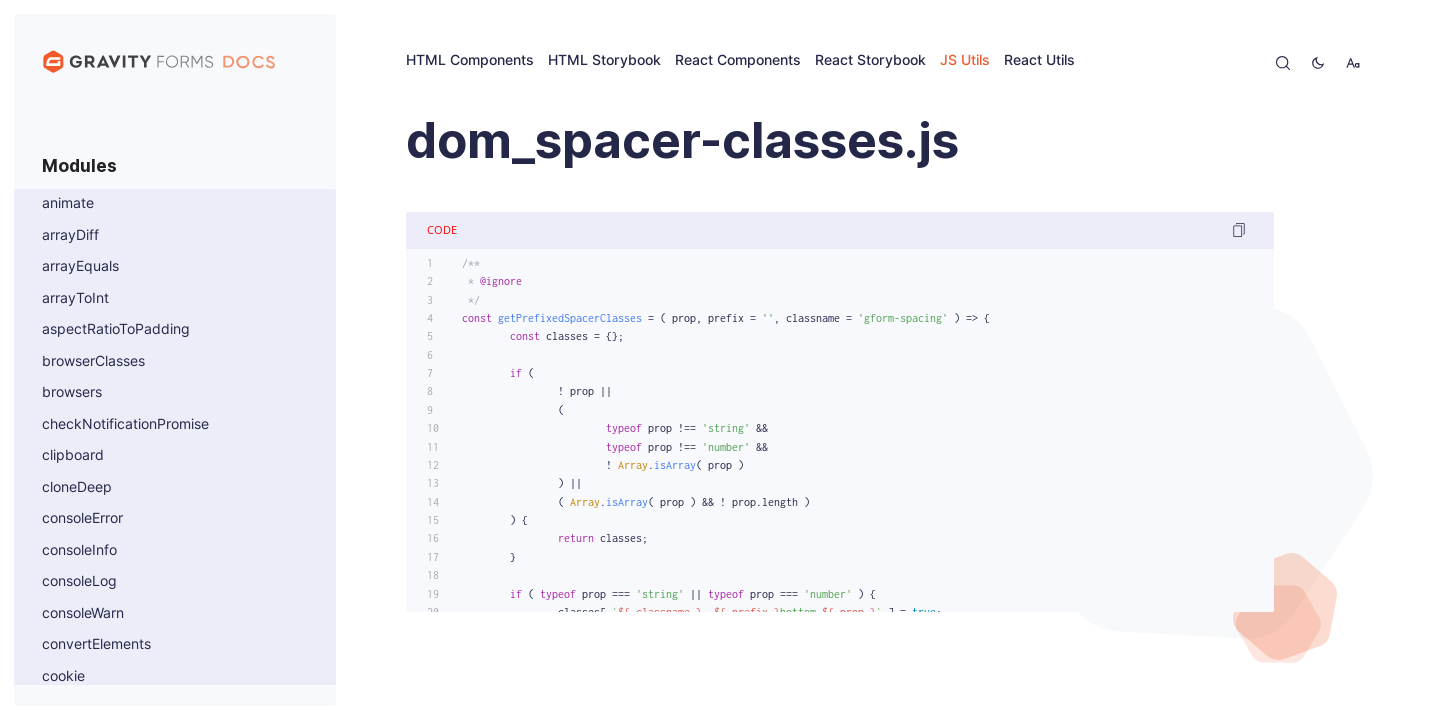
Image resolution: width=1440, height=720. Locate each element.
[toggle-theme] (1318, 63)
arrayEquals (80, 266)
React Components (738, 60)
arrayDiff (70, 235)
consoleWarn (83, 613)
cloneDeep (77, 487)
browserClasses (93, 361)
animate (68, 203)
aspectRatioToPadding (116, 329)
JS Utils (965, 60)
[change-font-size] (1353, 63)
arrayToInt (75, 298)
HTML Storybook (604, 60)
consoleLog (79, 581)
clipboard (73, 455)
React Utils (1039, 60)
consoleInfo (79, 550)
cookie (63, 676)
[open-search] (1283, 63)
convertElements (96, 644)
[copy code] (1239, 230)
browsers (72, 392)
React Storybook (870, 60)
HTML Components (470, 60)
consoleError (82, 518)
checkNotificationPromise (125, 424)
